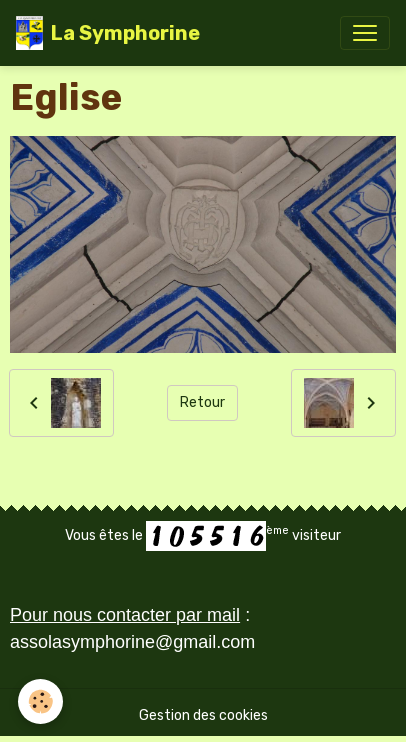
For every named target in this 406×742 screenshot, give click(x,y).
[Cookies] (40, 701)
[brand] (108, 33)
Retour (202, 402)
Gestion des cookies (203, 715)
